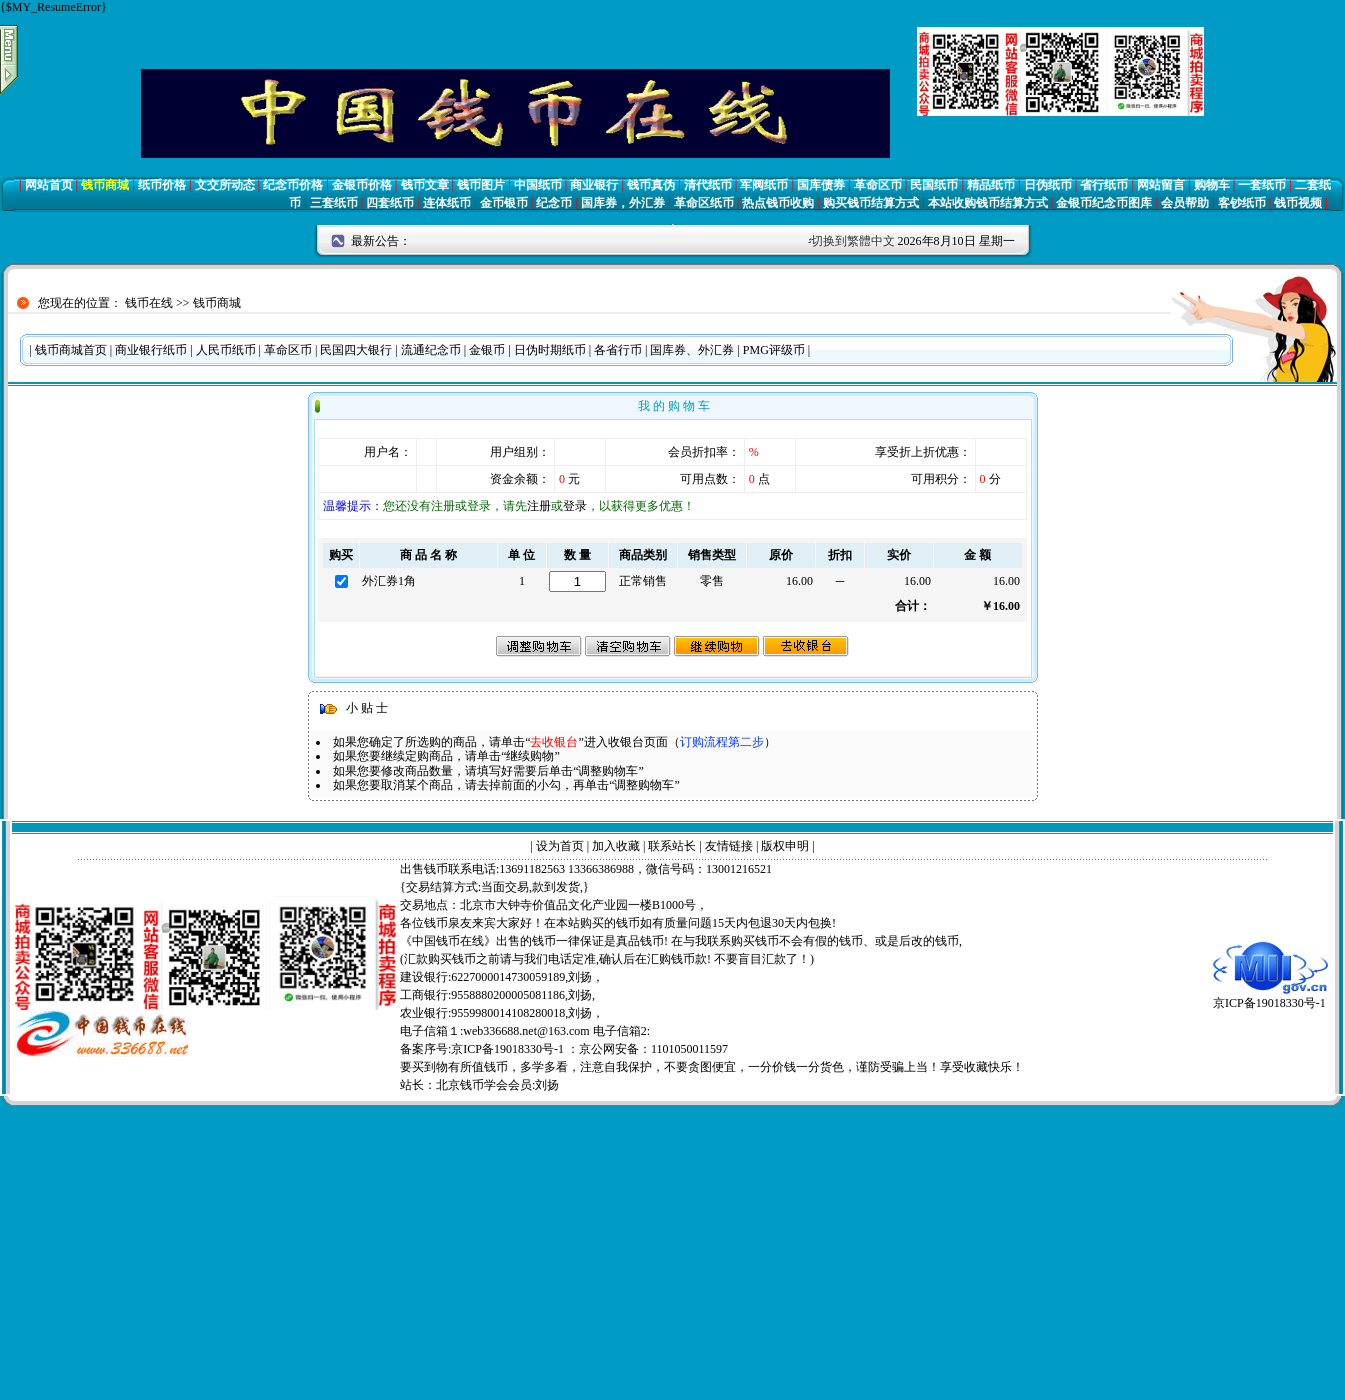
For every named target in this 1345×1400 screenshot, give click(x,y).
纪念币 (554, 203)
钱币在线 (149, 303)
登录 (575, 506)
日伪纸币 (1048, 185)
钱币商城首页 (71, 350)
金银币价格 (362, 185)
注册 (539, 506)
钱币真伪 (651, 185)
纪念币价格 (293, 185)
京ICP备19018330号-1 (1270, 996)
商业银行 (594, 185)
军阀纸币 (764, 185)
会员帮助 (1185, 203)
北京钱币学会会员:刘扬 (497, 1085)
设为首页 (560, 846)
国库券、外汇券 (692, 350)
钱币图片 (481, 185)
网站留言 (1161, 185)
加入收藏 (616, 846)
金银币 (487, 350)
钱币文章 (425, 185)
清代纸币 (708, 185)
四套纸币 (390, 203)
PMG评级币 (774, 350)
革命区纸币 (704, 203)
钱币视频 (1298, 203)
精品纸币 (991, 185)
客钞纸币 (1242, 203)
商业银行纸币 (151, 350)
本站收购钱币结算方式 (988, 203)
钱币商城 (105, 185)
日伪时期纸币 (550, 350)
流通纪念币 (431, 350)
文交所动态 (225, 185)
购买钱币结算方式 (871, 203)
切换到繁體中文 (853, 241)
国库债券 (821, 185)
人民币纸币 (226, 350)
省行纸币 (1104, 185)
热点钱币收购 (778, 203)
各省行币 (618, 350)
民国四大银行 (356, 350)
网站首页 (49, 185)
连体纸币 (447, 203)
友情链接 (729, 846)
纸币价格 (162, 185)
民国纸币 (934, 185)
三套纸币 (334, 203)
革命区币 (878, 185)
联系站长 (672, 846)
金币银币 (504, 203)
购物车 (1212, 185)
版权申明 (785, 846)
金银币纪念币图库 (1104, 203)
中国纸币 (538, 185)
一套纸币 (1262, 185)
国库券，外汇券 (623, 203)
